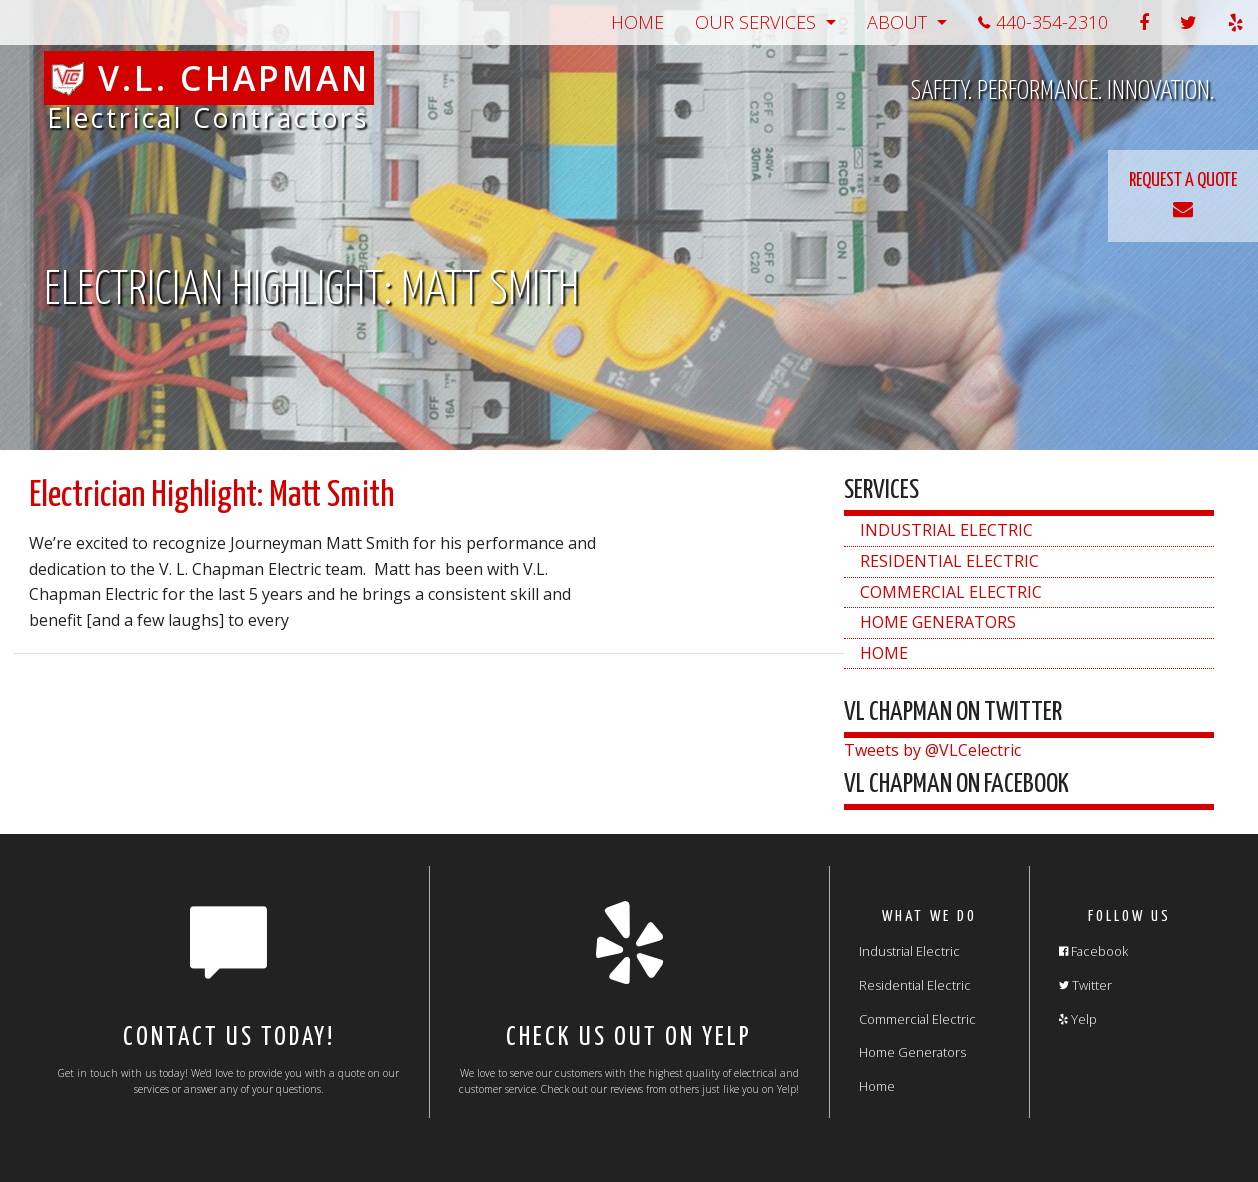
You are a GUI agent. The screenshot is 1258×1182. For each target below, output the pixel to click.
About (897, 22)
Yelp (1078, 1019)
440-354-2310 (1043, 22)
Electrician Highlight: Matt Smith (211, 496)
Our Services (755, 22)
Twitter (1085, 985)
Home (637, 22)
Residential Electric (949, 561)
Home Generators (938, 622)
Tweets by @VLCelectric (932, 750)
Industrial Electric (946, 530)
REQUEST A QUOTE (1183, 195)
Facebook (1093, 951)
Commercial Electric (951, 592)
